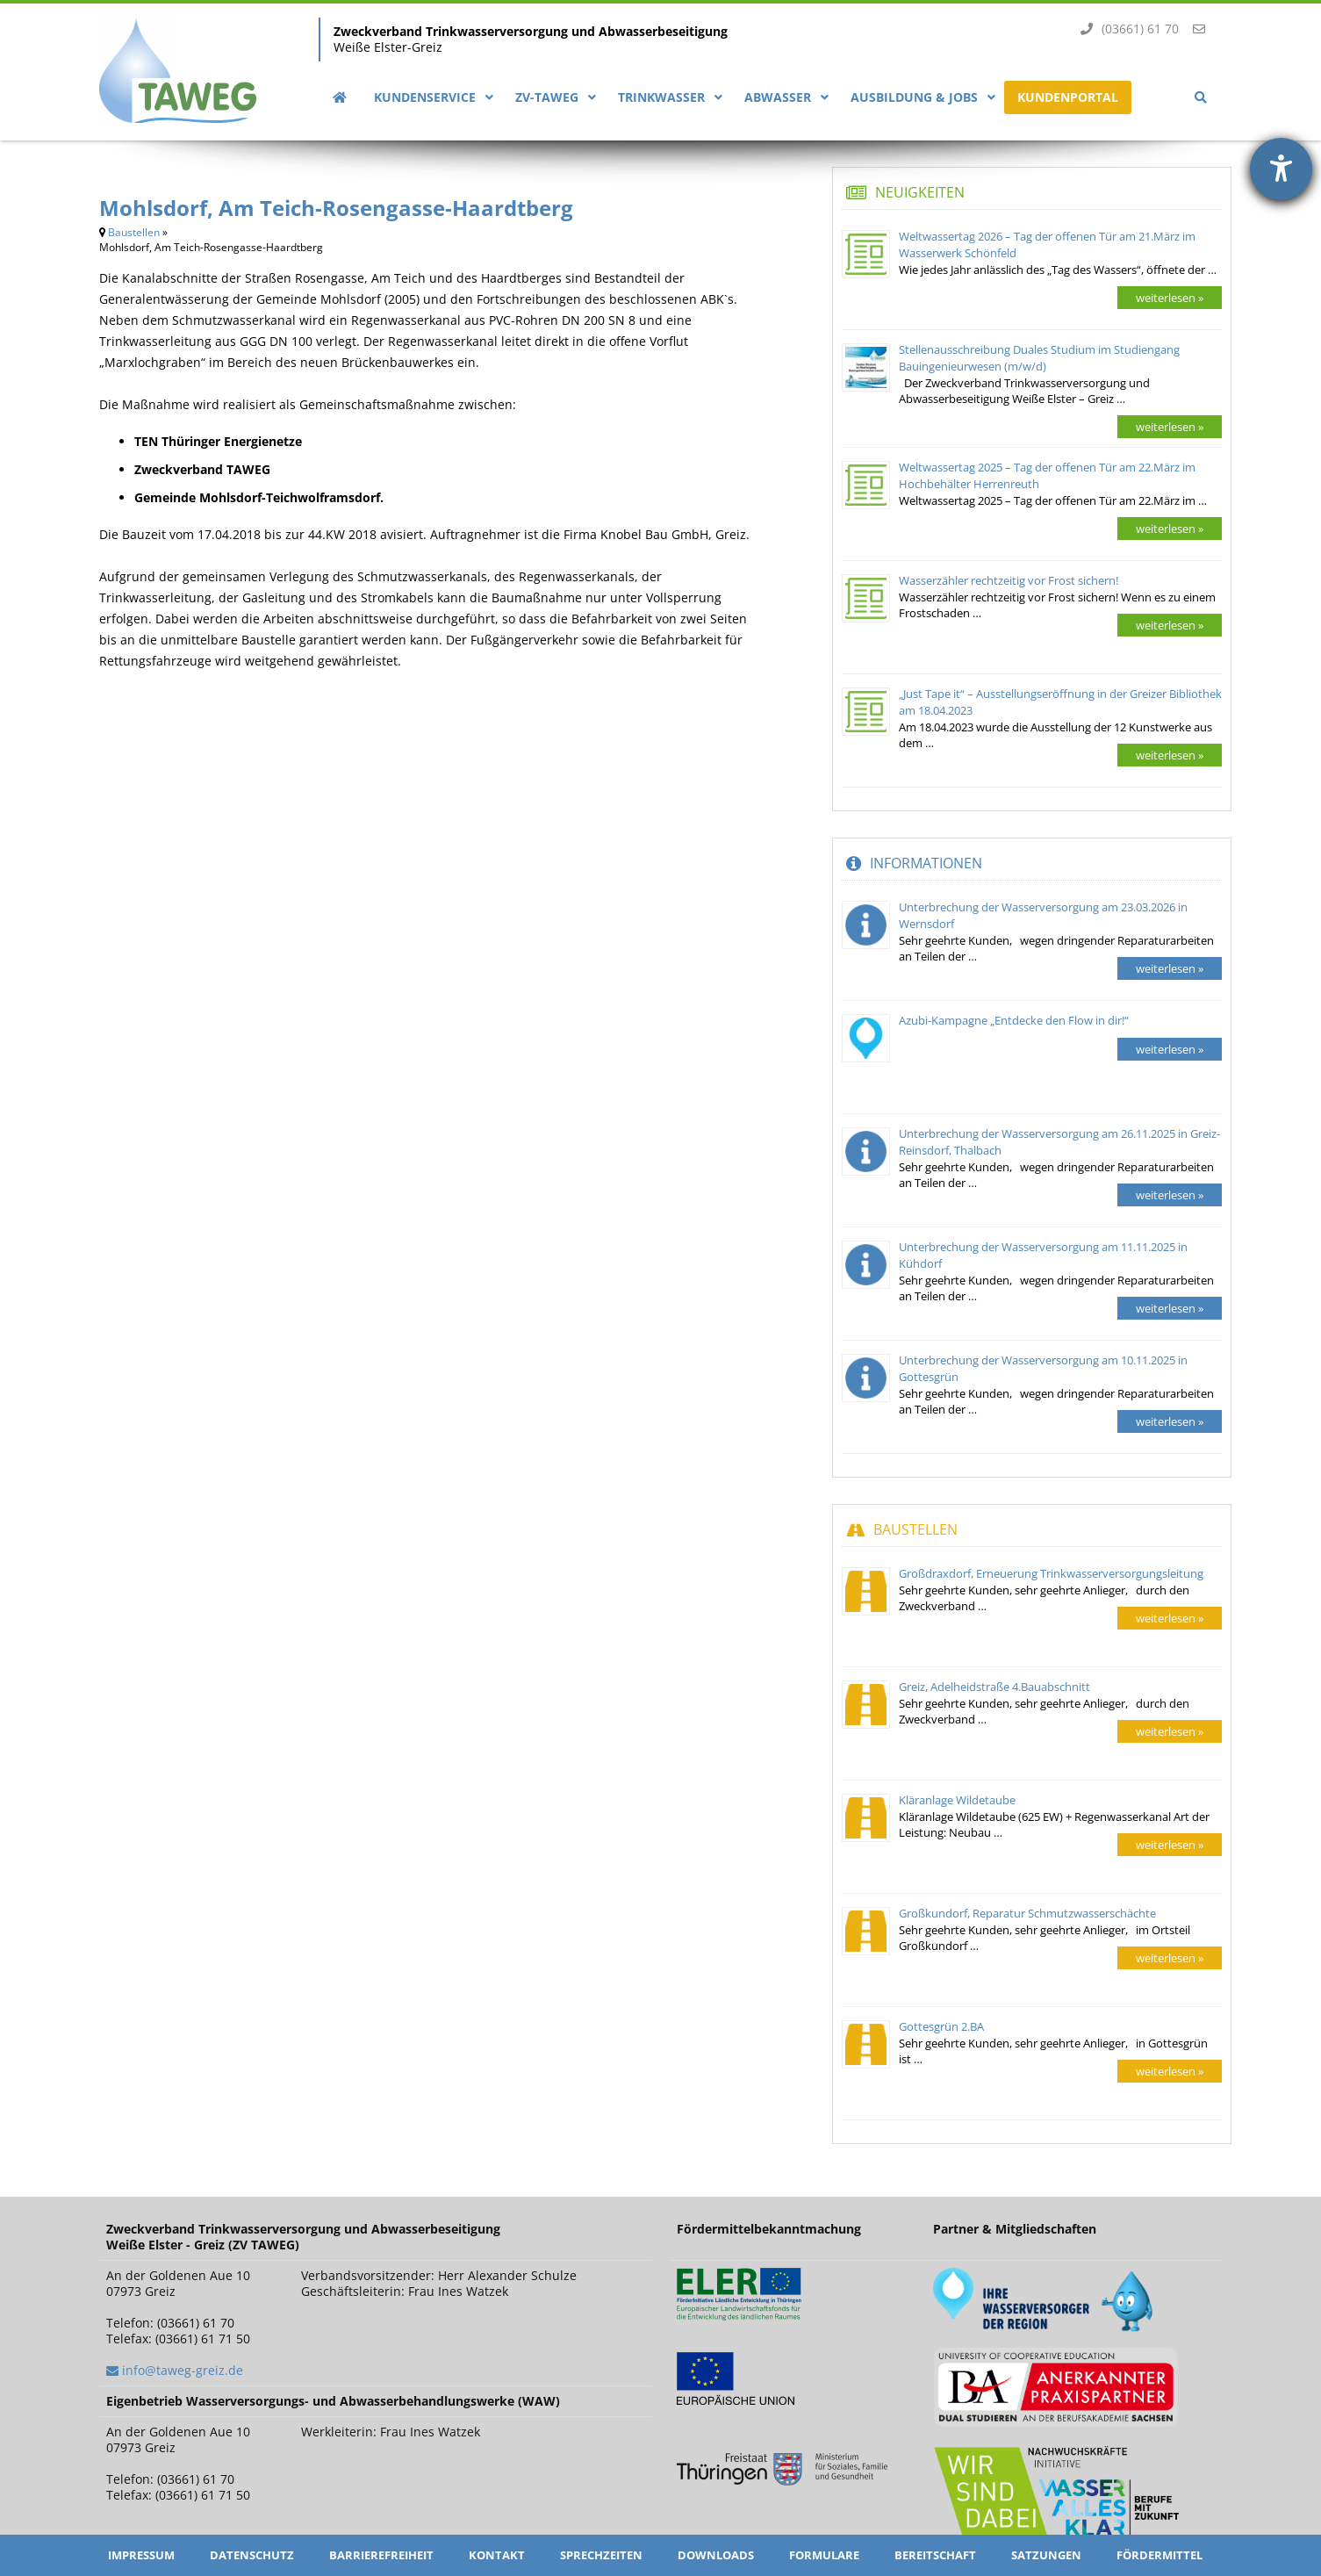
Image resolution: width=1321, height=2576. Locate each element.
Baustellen (134, 232)
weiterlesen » (1169, 298)
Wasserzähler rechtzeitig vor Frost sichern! (1008, 580)
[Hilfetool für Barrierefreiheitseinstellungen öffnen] (1281, 169)
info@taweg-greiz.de (182, 2370)
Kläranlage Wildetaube (957, 1800)
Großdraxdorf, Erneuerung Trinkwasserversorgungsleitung (1051, 1573)
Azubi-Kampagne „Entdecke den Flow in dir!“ (1014, 1020)
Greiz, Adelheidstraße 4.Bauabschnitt (994, 1687)
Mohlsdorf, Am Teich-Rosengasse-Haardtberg (336, 207)
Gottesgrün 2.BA (941, 2026)
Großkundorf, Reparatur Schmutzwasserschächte (1027, 1913)
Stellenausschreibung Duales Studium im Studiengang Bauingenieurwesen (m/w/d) (1039, 358)
